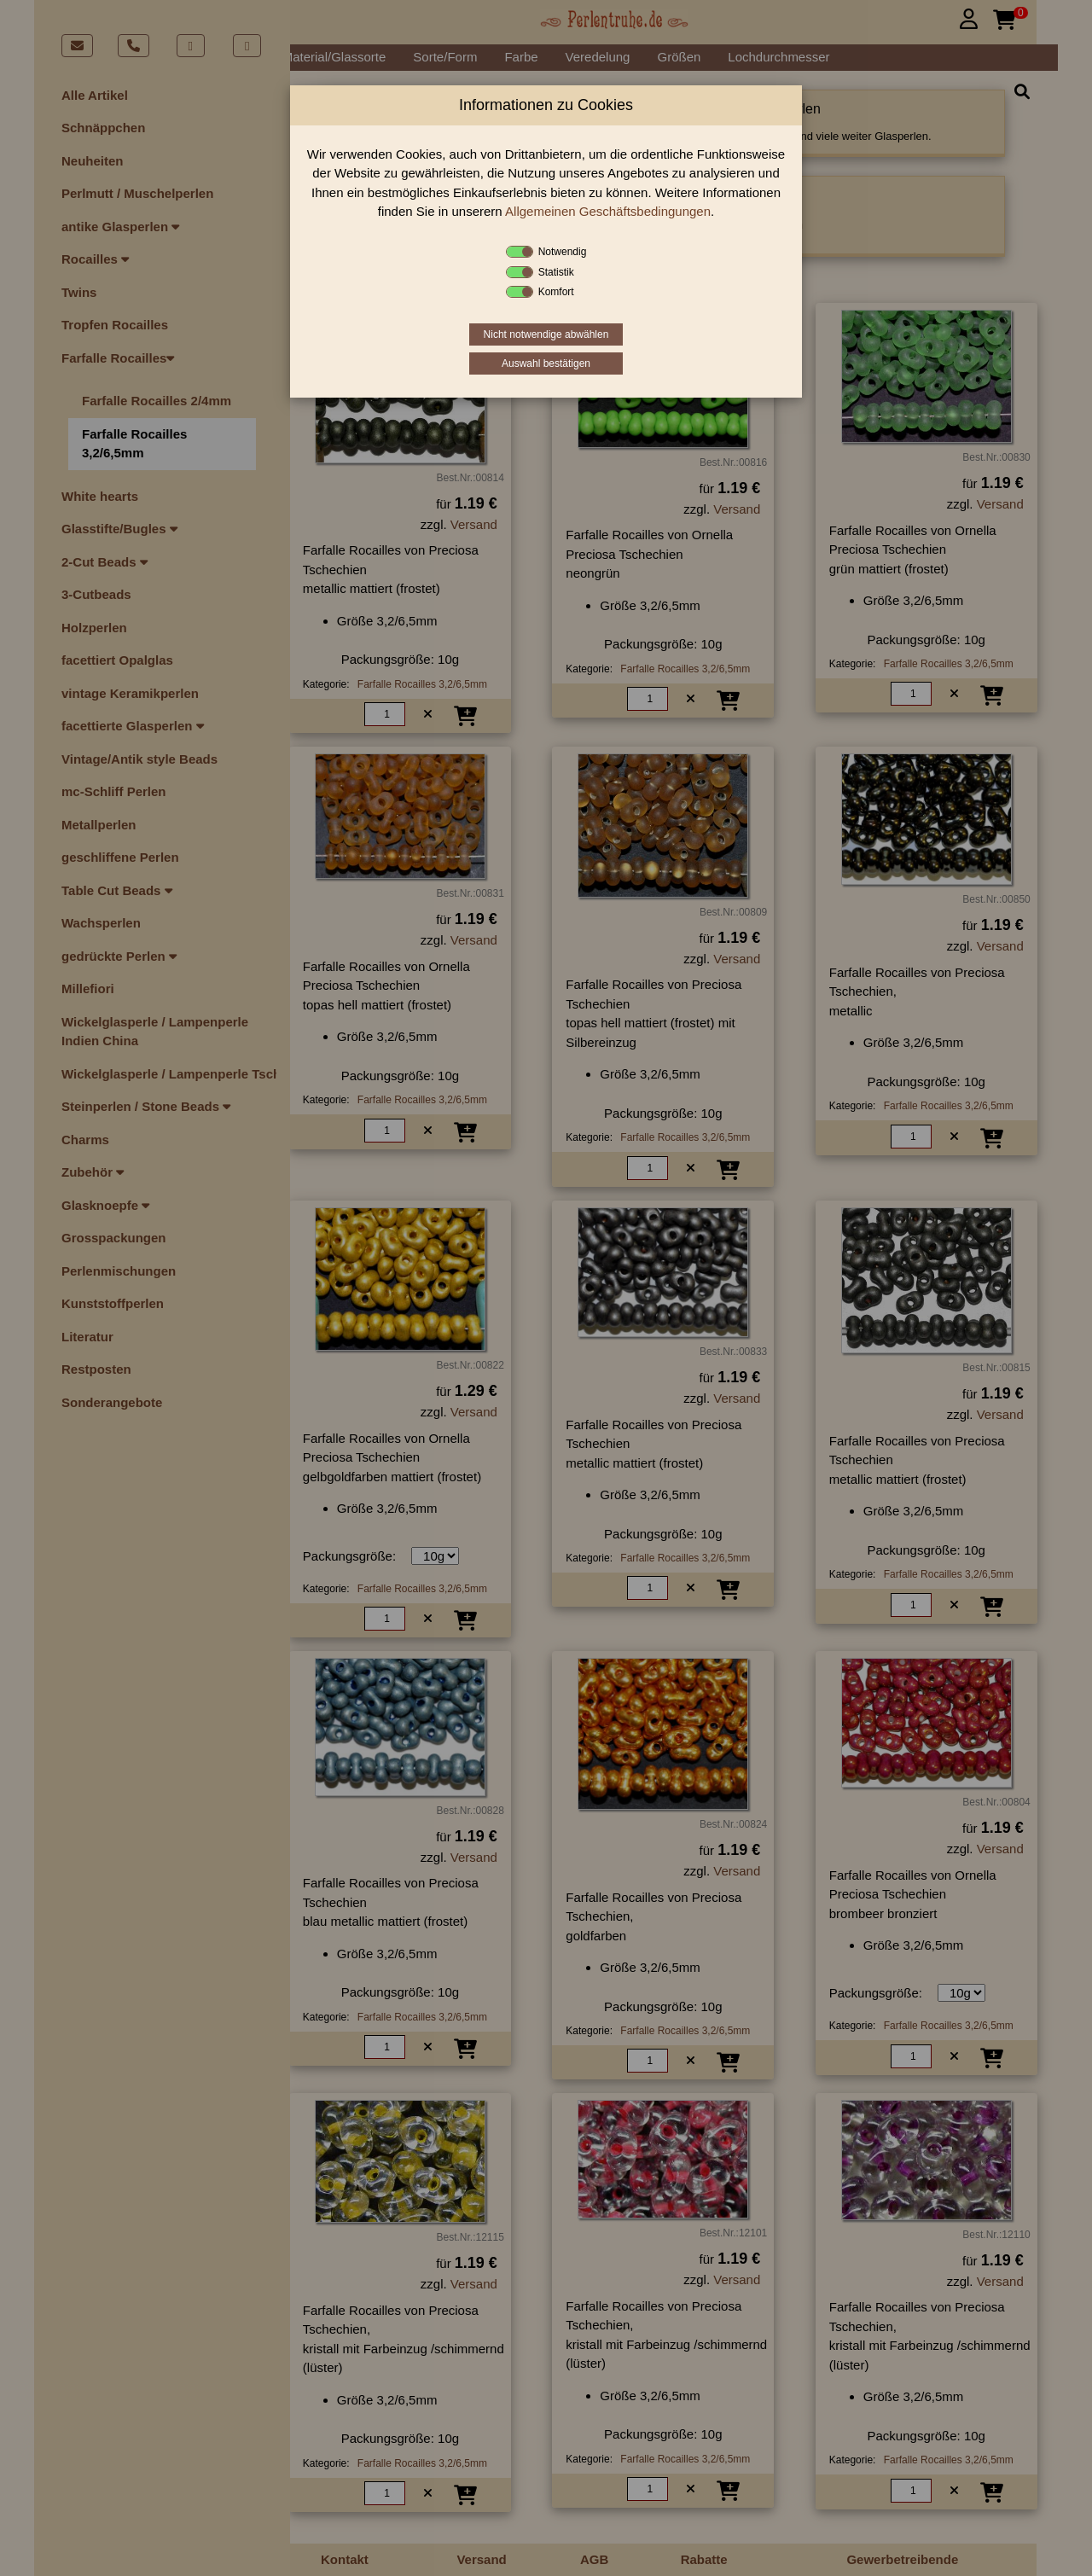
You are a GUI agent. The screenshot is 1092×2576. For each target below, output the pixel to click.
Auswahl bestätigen (546, 363)
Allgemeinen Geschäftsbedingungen (608, 211)
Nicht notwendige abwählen (546, 334)
